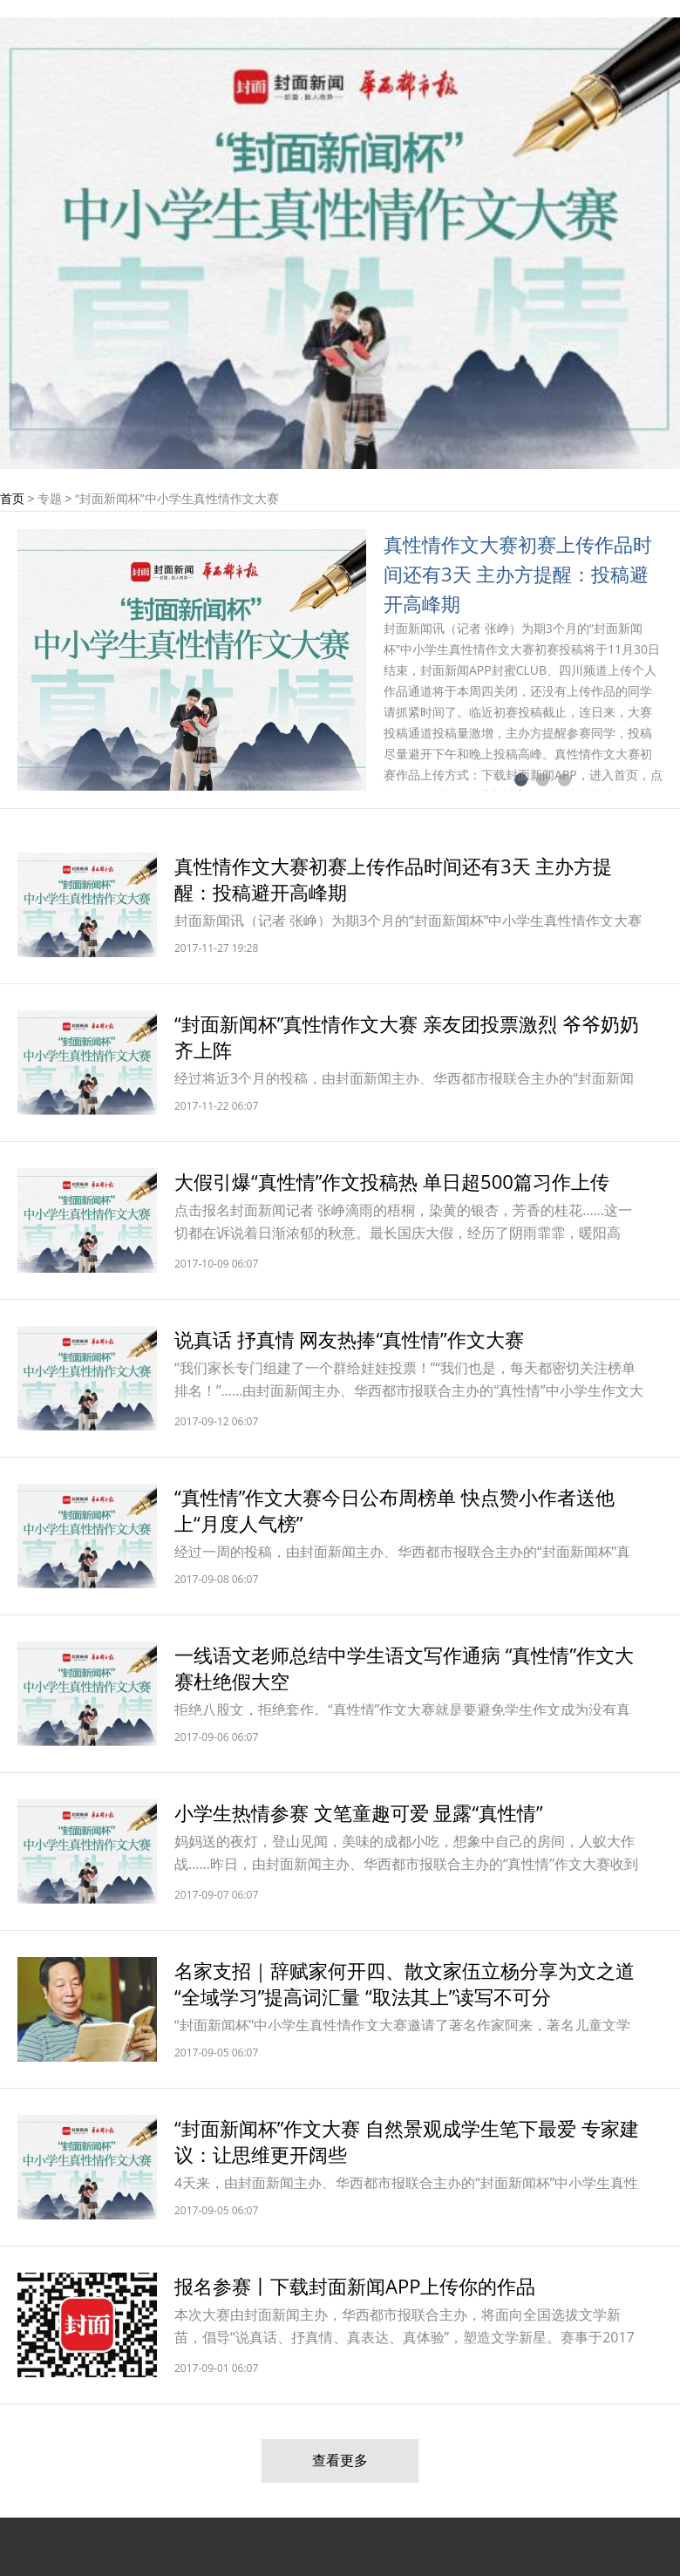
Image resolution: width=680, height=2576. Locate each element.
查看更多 (340, 2460)
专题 (49, 498)
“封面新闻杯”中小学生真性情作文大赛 (177, 498)
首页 (12, 498)
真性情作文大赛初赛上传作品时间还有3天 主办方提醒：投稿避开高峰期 (518, 573)
